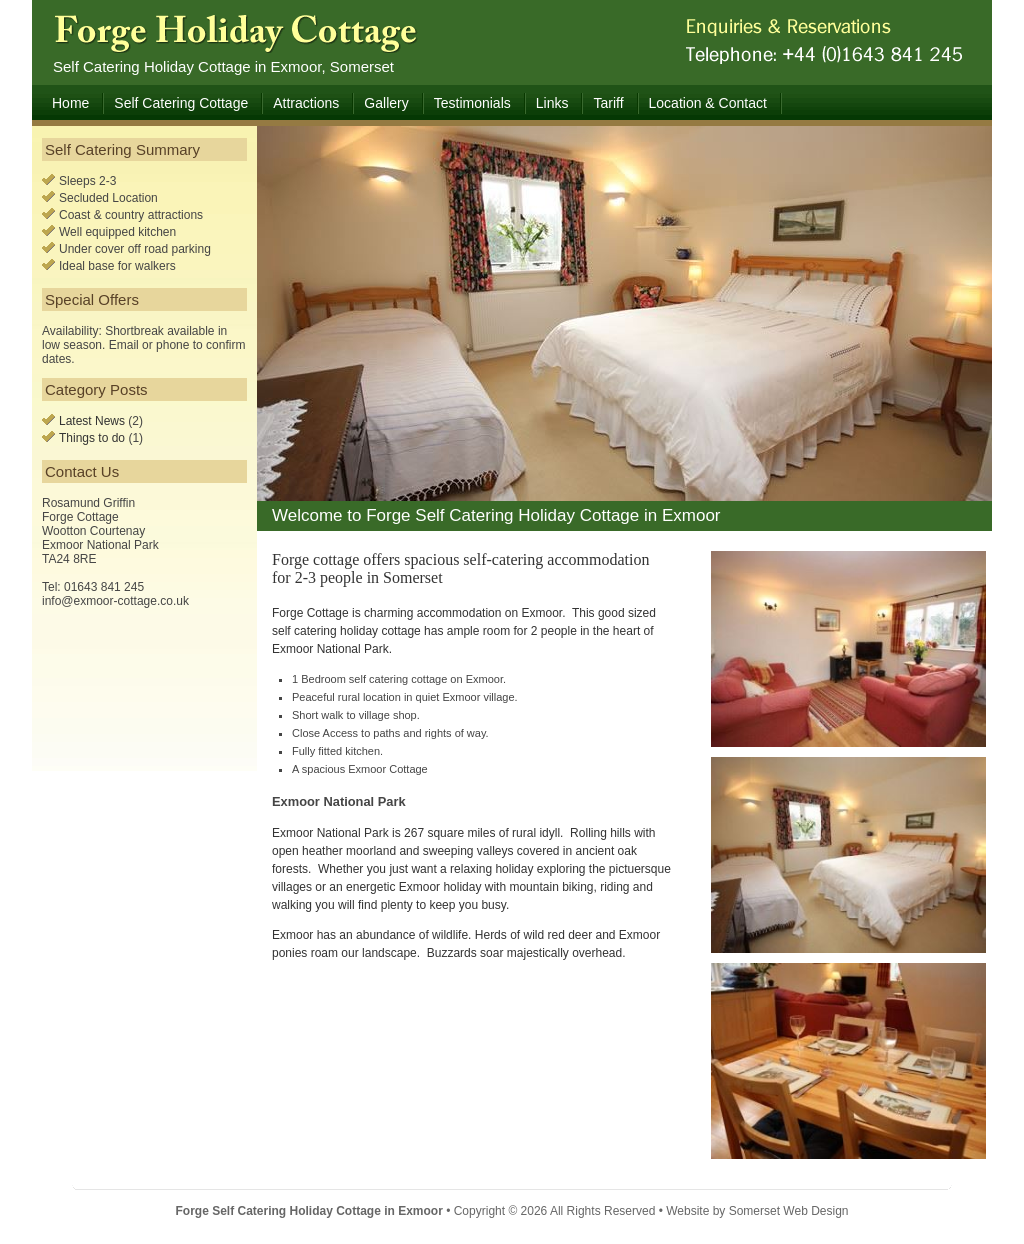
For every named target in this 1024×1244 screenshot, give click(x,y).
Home (70, 103)
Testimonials (472, 103)
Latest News (92, 421)
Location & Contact (708, 103)
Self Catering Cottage (181, 103)
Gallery (386, 103)
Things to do (92, 438)
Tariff (608, 103)
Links (552, 103)
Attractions (306, 103)
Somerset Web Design (789, 1211)
